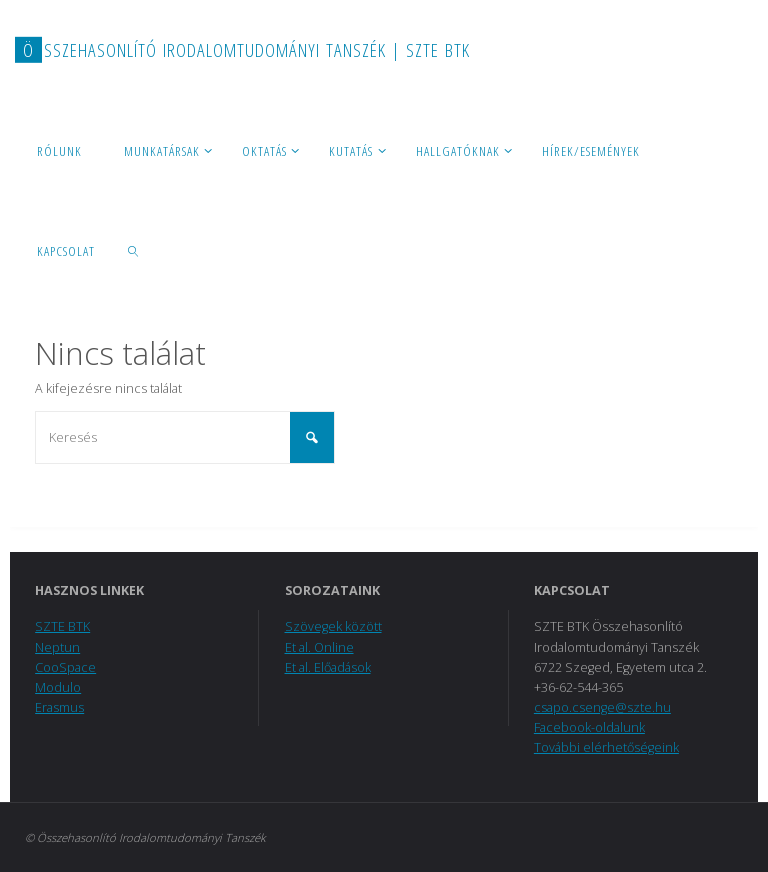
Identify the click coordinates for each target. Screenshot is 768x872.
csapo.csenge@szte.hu (602, 707)
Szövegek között (333, 626)
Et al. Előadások (328, 667)
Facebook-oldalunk (589, 727)
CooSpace (65, 667)
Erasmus (59, 707)
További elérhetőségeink (606, 747)
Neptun (57, 647)
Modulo (58, 687)
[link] (134, 250)
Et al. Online (319, 647)
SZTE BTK (62, 626)
